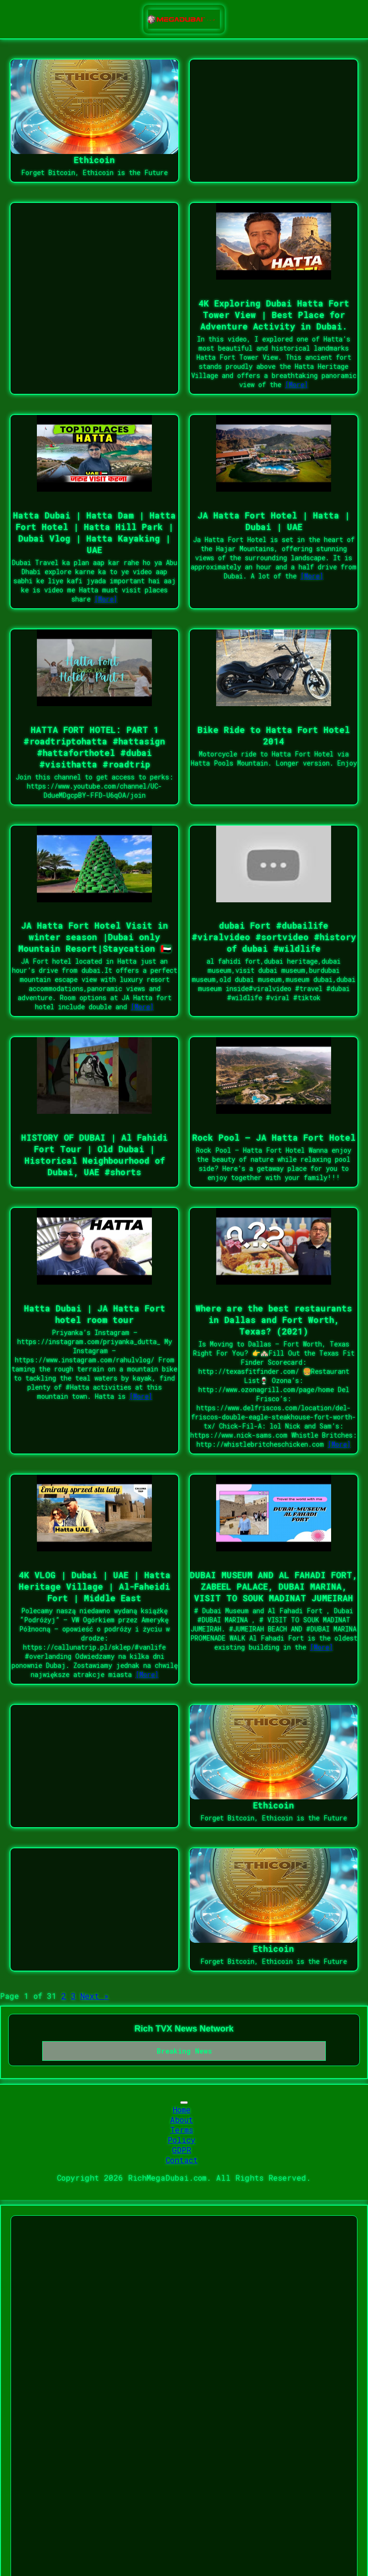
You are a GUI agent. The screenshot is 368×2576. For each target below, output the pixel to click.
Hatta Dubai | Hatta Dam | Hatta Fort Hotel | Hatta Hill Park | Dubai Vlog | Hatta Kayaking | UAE (94, 532)
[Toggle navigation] (184, 2102)
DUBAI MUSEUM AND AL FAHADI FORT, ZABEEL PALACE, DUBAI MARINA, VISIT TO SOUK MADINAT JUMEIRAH (273, 1586)
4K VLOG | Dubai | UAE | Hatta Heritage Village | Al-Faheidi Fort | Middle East (95, 1586)
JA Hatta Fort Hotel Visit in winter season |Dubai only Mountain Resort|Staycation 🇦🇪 (94, 937)
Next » (94, 1996)
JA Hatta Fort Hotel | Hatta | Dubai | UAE (273, 520)
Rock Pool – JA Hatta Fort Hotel (274, 1137)
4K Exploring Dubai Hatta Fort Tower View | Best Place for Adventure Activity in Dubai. (273, 314)
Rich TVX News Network (183, 2028)
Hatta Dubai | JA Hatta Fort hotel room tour (94, 1313)
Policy (182, 2140)
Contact (182, 2160)
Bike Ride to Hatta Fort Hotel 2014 (273, 735)
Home (182, 2109)
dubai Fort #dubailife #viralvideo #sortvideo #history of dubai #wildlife (274, 937)
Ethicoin (94, 159)
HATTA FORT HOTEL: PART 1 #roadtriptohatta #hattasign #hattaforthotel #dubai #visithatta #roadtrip (94, 747)
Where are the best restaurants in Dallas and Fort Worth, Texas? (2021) (274, 1319)
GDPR (181, 2150)
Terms (181, 2130)
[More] (296, 384)
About (181, 2120)
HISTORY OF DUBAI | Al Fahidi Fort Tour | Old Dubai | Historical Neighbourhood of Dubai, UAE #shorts (94, 1155)
